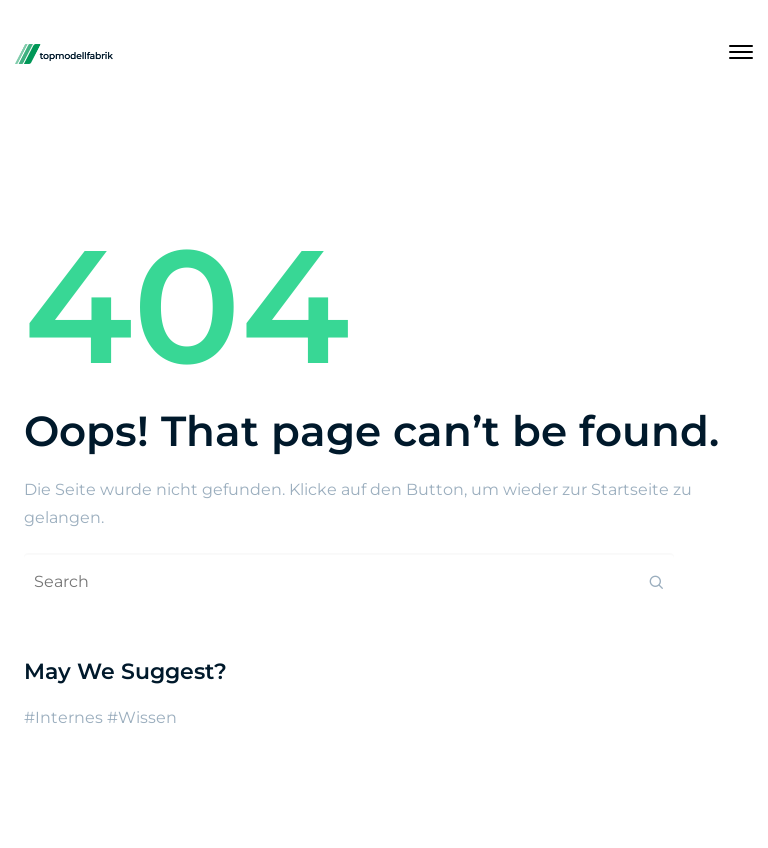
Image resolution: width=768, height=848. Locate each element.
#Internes (63, 717)
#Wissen (142, 717)
